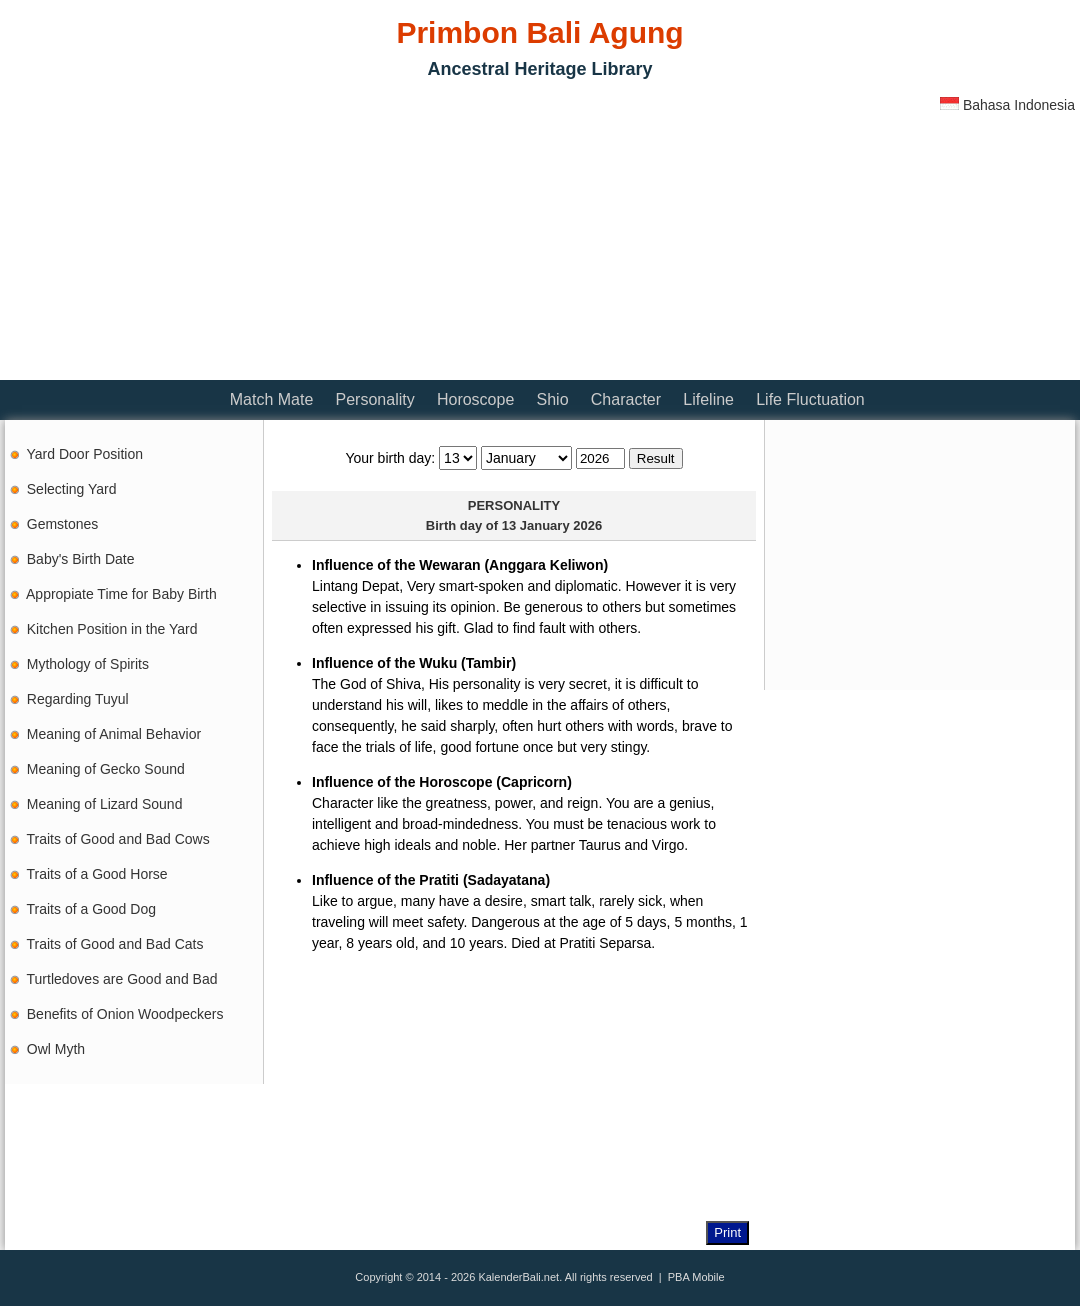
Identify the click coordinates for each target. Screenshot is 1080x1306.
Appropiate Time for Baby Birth (121, 594)
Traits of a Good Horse (97, 874)
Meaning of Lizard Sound (105, 804)
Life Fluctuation (810, 399)
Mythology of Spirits (88, 664)
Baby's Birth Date (81, 559)
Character (626, 399)
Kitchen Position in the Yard (112, 629)
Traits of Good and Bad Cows (118, 839)
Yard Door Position (85, 454)
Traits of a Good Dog (91, 909)
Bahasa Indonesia (1007, 105)
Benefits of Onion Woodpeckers (125, 1014)
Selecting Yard (72, 489)
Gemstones (63, 524)
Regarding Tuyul (78, 699)
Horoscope (475, 399)
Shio (553, 399)
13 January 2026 (552, 525)
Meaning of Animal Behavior (114, 734)
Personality (375, 399)
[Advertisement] (239, 235)
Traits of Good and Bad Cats (115, 944)
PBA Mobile (696, 1277)
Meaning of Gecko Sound (106, 769)
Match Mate (272, 399)
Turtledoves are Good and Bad (122, 979)
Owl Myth (56, 1049)
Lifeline (708, 399)
